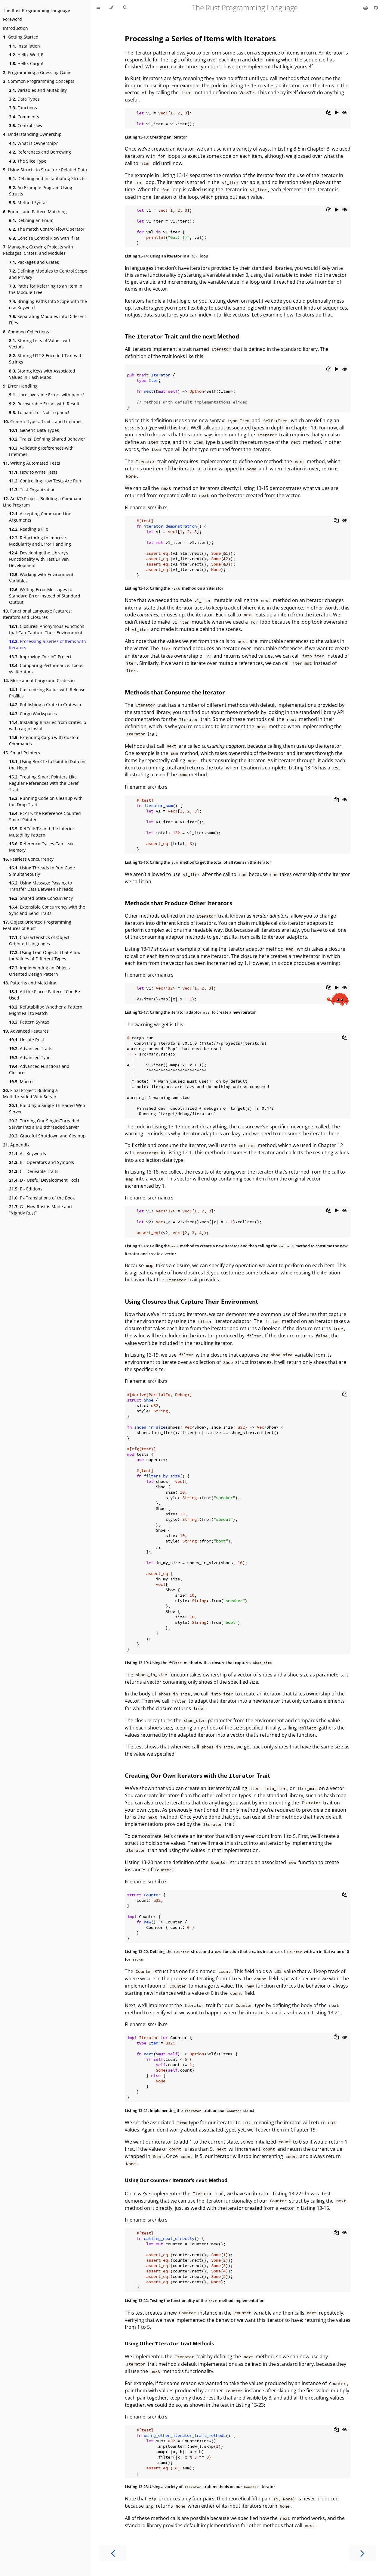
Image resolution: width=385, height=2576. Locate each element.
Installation (24, 46)
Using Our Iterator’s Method (176, 2180)
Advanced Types (31, 1057)
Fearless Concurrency (28, 859)
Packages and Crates (34, 262)
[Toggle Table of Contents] (98, 7)
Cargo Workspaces (33, 713)
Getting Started (20, 37)
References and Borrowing (40, 152)
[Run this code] (336, 113)
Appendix (16, 1145)
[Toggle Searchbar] (124, 7)
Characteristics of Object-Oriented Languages (40, 940)
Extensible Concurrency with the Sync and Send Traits (47, 910)
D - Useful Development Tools (44, 1180)
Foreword (12, 19)
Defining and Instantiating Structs (47, 178)
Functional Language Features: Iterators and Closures (37, 614)
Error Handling (20, 386)
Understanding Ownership (32, 134)
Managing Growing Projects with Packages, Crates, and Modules (38, 250)
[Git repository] (375, 7)
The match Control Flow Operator (47, 229)
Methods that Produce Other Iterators (178, 903)
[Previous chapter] (112, 2552)
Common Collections (26, 332)
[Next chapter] (362, 2552)
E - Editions (25, 1189)
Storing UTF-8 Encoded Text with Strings (46, 359)
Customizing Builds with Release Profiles (47, 693)
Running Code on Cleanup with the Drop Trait (46, 801)
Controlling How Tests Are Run (45, 481)
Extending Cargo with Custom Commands (44, 740)
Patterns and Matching (29, 983)
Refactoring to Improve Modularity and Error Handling (40, 541)
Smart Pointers (21, 753)
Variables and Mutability (38, 90)
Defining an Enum (31, 220)
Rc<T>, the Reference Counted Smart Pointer (45, 816)
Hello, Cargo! (26, 63)
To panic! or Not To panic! (39, 412)
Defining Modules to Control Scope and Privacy (48, 274)
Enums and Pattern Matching (35, 211)
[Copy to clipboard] (329, 113)
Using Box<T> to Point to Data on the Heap (47, 765)
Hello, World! (26, 55)
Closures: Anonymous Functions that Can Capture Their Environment (46, 629)
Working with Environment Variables (41, 578)
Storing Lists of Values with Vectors (40, 344)
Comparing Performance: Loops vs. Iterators (46, 669)
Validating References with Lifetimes (41, 451)
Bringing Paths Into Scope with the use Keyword (48, 304)
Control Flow (25, 125)
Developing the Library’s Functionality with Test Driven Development (39, 559)
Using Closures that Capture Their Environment (191, 1301)
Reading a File (28, 529)
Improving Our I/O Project (40, 657)
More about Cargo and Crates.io (39, 680)
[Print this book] (366, 7)
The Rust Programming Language (36, 10)
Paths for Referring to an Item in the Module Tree (45, 289)
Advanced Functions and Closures (39, 1069)
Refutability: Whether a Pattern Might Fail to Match (45, 1010)
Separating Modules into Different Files (47, 319)
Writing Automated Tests (31, 463)
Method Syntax (28, 202)
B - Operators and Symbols (41, 1162)
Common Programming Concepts (38, 81)
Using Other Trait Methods (169, 2343)
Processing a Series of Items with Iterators (47, 644)
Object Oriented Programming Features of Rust (37, 925)
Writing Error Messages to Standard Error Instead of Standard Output (44, 596)
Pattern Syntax (29, 1022)
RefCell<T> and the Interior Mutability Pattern (41, 832)
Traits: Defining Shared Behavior (47, 439)
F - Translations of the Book (42, 1198)
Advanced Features (26, 1031)
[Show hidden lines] (344, 113)
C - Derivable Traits (33, 1171)
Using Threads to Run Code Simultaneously (42, 871)
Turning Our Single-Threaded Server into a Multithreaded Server (44, 1124)
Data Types (24, 99)
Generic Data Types (34, 430)
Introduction (15, 28)
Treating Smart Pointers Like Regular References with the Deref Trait (44, 783)
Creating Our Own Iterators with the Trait (197, 1775)
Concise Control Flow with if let (44, 238)
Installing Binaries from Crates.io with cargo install (47, 725)
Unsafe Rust (26, 1040)
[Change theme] (111, 7)
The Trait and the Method (182, 336)
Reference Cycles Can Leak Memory (41, 847)
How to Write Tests (33, 472)
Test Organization (32, 489)
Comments (24, 117)
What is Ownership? (33, 143)
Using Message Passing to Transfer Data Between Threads (41, 886)
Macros (22, 1081)
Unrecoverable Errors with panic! (46, 395)
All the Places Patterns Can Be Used (44, 995)
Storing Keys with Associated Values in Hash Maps (42, 374)
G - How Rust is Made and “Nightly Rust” (40, 1210)
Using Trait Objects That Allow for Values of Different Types (45, 956)
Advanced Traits (30, 1048)
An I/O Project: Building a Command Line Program (43, 502)
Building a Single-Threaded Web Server (47, 1108)
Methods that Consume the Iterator (175, 692)
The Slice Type (27, 161)
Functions (23, 108)
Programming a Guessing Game (37, 72)
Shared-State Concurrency (41, 898)
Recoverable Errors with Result (44, 404)
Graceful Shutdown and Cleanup (47, 1136)
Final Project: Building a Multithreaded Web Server (30, 1093)
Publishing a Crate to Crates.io (45, 704)
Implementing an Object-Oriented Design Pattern (39, 971)
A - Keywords (27, 1153)
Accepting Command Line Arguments (40, 517)
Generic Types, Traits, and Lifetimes (42, 421)
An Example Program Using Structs (40, 191)
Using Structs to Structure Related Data (45, 170)
